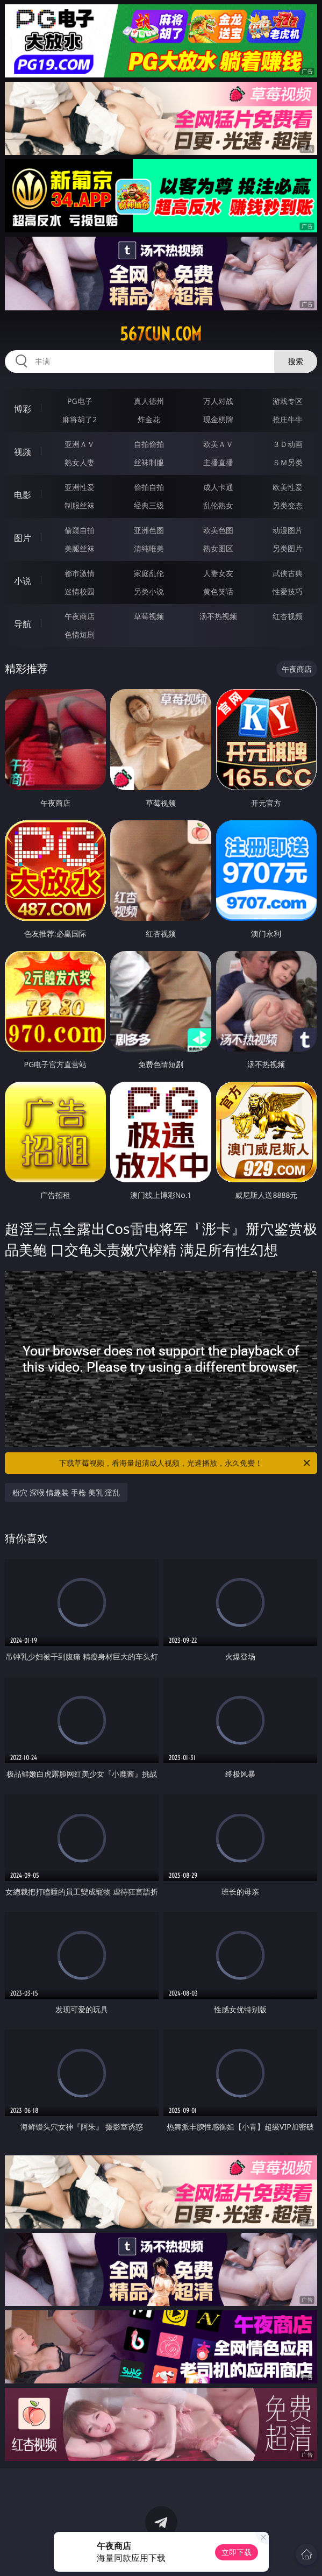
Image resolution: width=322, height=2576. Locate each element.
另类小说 (149, 591)
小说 (22, 581)
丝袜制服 (149, 462)
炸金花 (149, 419)
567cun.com (161, 334)
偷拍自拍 (149, 487)
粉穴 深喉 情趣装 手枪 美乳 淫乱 (66, 1492)
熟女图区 (218, 548)
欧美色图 (218, 530)
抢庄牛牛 (288, 419)
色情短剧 (80, 634)
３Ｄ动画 (288, 444)
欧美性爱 (288, 487)
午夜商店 (80, 616)
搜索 (295, 361)
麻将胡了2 (79, 419)
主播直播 (218, 462)
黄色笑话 (218, 591)
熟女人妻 (80, 462)
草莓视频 (149, 616)
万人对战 (218, 401)
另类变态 (288, 505)
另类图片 (288, 548)
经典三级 (149, 505)
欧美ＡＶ (218, 444)
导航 (22, 624)
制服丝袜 (80, 505)
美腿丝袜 (80, 548)
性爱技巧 (288, 591)
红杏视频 (288, 616)
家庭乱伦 (149, 573)
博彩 (22, 409)
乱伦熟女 (218, 505)
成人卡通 (218, 487)
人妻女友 (218, 573)
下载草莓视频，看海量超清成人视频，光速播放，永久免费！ (185, 1463)
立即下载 (236, 2552)
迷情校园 (80, 591)
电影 (22, 495)
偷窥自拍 (80, 530)
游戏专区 (288, 401)
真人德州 (149, 401)
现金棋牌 (218, 419)
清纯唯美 (149, 548)
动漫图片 (288, 530)
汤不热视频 (218, 616)
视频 (22, 452)
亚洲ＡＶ (80, 444)
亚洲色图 (149, 530)
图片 (22, 538)
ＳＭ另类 (288, 462)
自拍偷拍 (149, 444)
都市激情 (80, 573)
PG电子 (79, 401)
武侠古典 (288, 573)
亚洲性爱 (80, 487)
